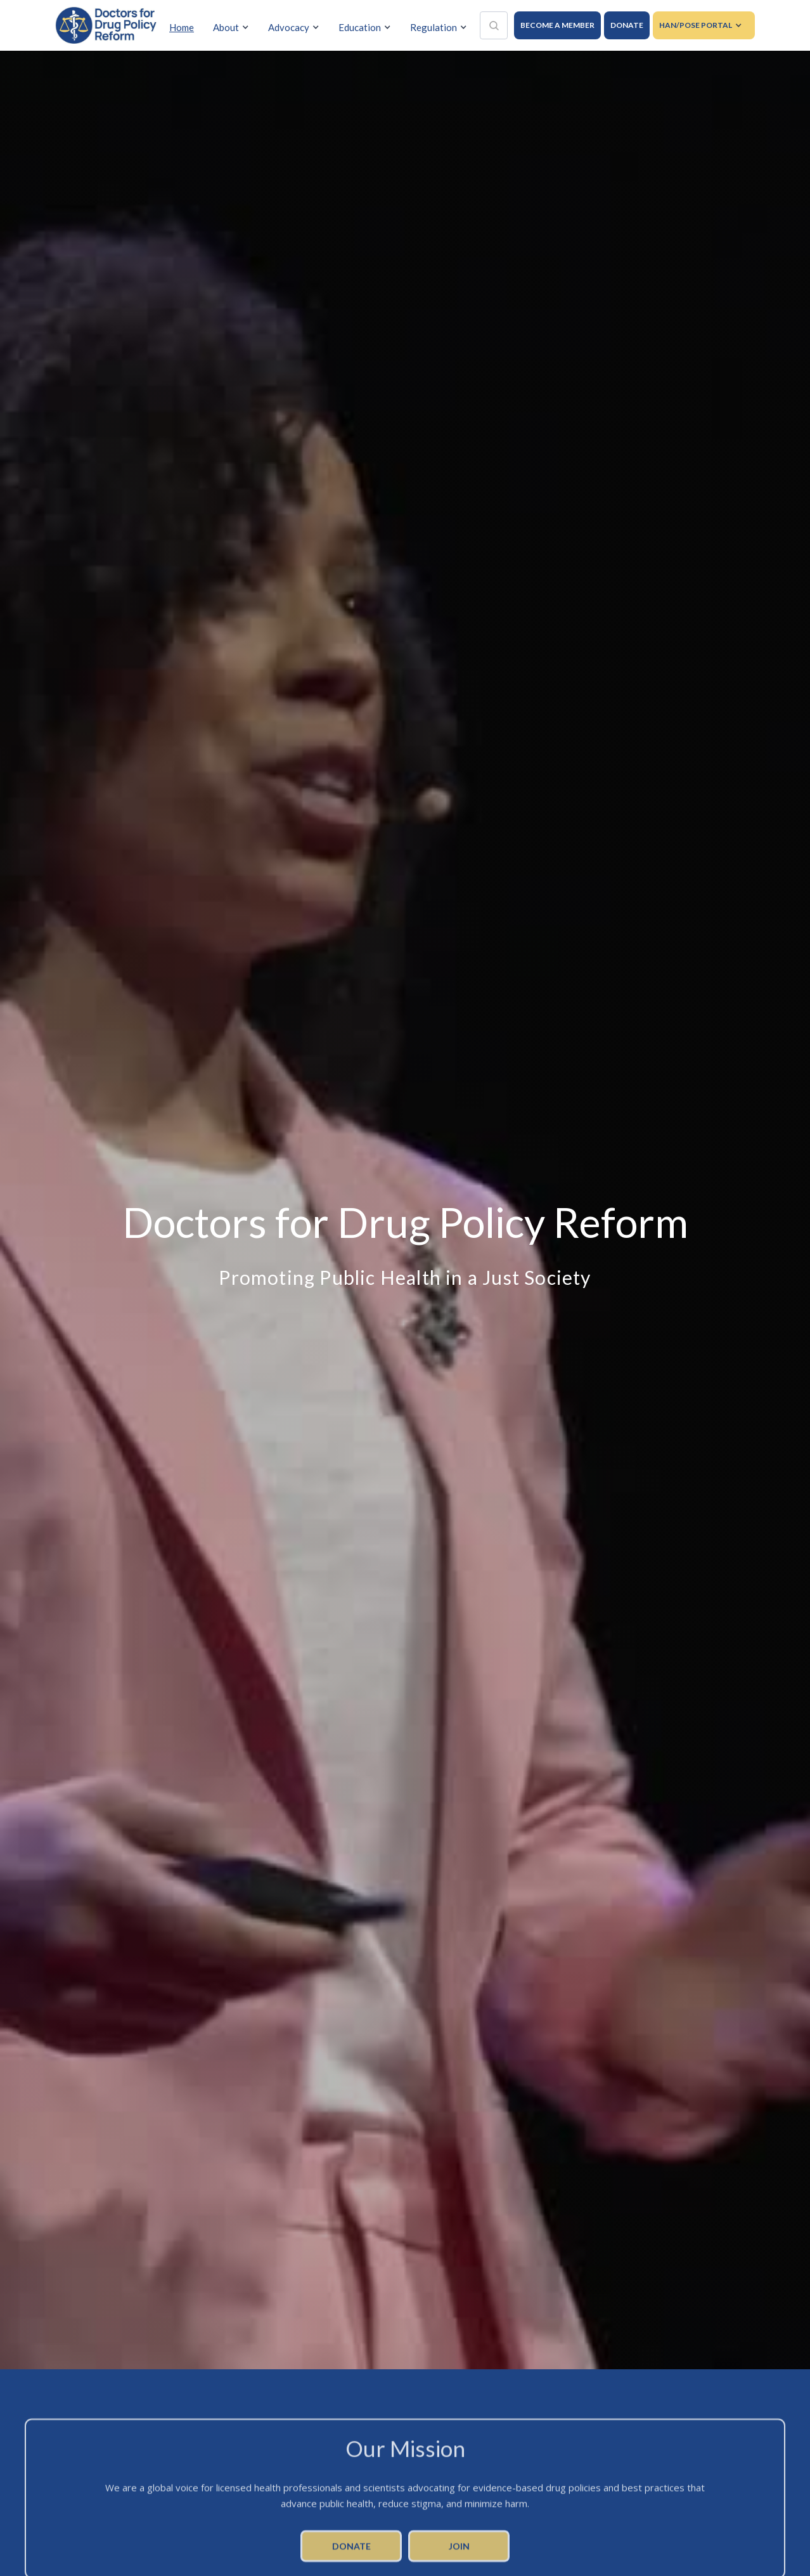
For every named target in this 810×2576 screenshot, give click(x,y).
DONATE (626, 25)
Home (181, 27)
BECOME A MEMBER (557, 25)
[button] (234, 27)
